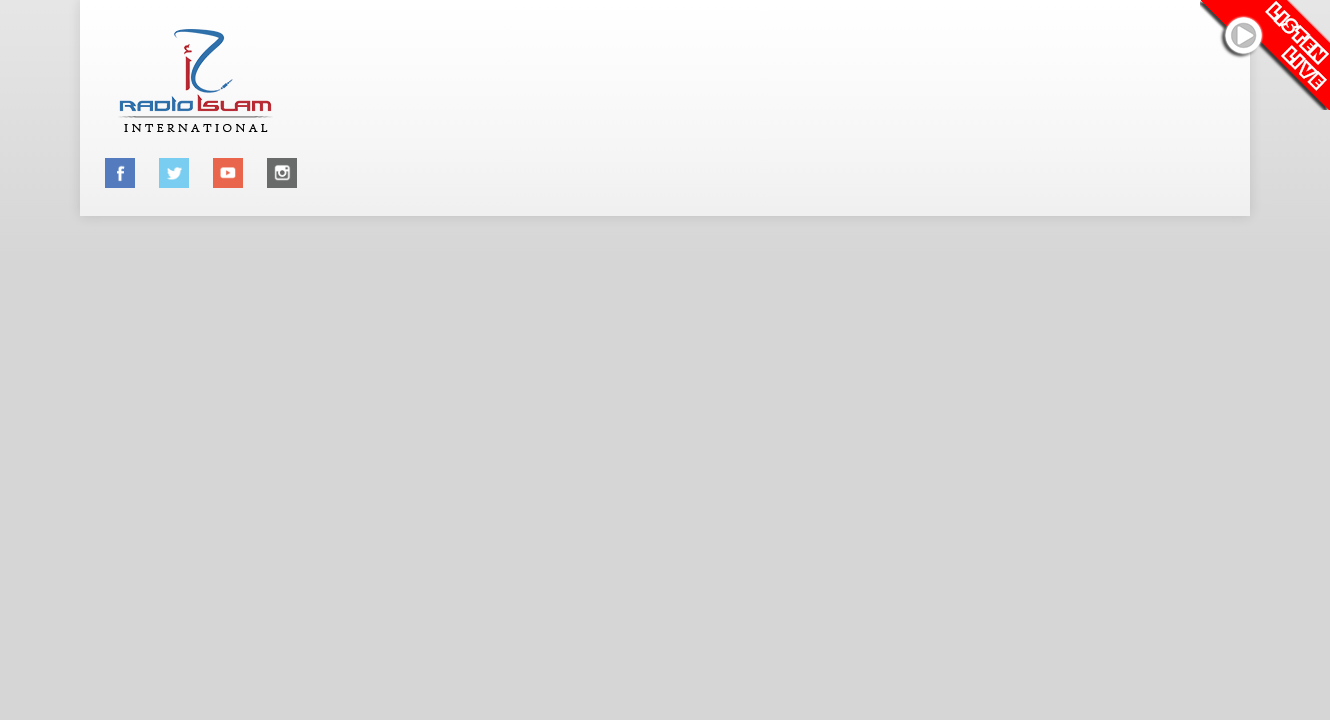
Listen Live (1265, 55)
